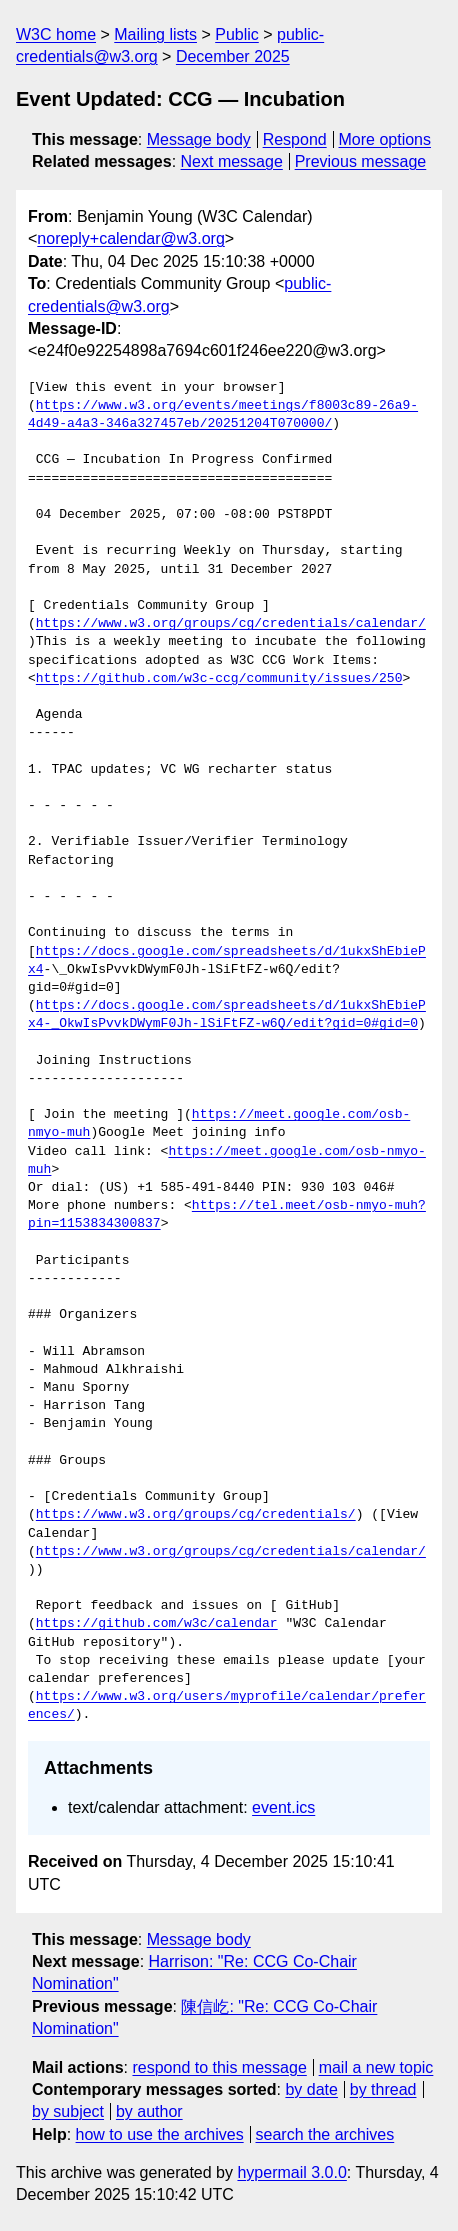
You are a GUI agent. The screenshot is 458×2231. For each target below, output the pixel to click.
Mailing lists (155, 34)
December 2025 (233, 56)
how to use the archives (160, 2134)
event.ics (283, 1807)
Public (237, 34)
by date (311, 2089)
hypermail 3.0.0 (291, 2172)
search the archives (325, 2134)
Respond (295, 139)
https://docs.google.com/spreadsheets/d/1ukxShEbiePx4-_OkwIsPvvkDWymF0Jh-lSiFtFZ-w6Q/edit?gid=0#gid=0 (227, 1015)
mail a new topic (376, 2067)
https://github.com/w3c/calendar (157, 1624)
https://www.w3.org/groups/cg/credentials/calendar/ (231, 624)
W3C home (56, 34)
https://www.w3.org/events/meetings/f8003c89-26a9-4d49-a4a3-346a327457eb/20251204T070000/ (223, 415)
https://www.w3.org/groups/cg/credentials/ (196, 1515)
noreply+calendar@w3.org (130, 238)
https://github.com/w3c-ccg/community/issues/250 (219, 679)
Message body (199, 139)
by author (149, 2111)
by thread (383, 2089)
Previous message (361, 161)
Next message (232, 161)
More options (385, 139)
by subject (68, 2111)
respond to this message (219, 2067)
